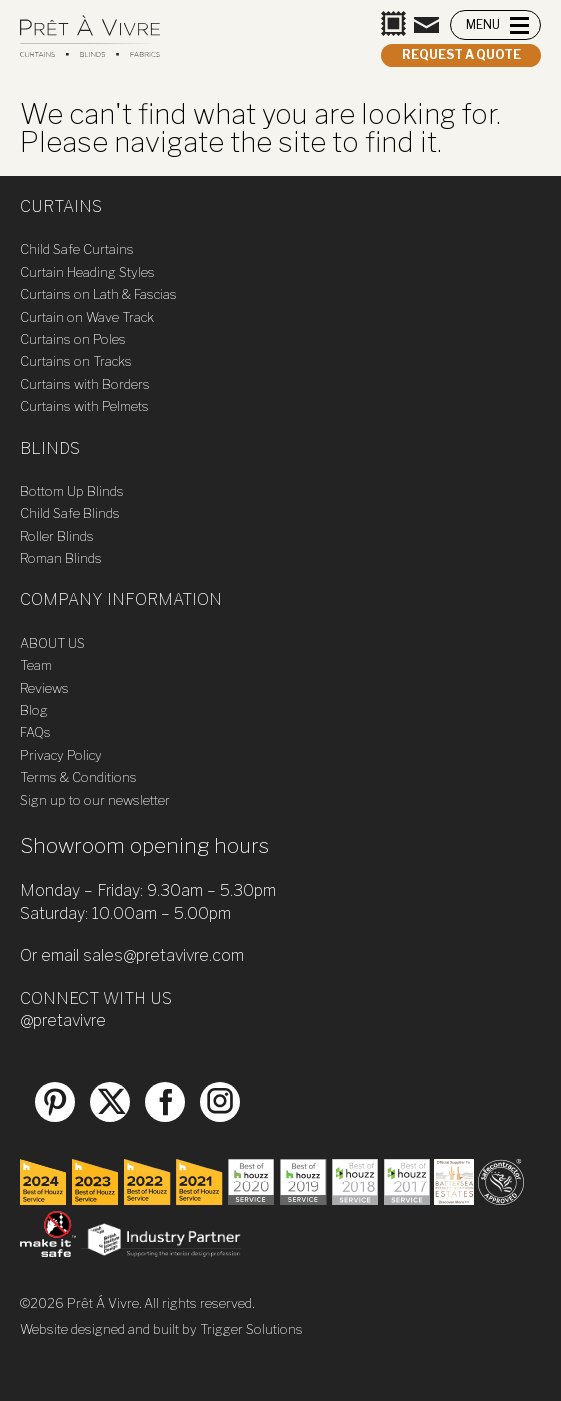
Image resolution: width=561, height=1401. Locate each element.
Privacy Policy (61, 755)
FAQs (35, 732)
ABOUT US (52, 643)
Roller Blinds (57, 536)
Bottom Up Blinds (72, 491)
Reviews (44, 688)
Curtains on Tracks (76, 361)
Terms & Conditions (78, 777)
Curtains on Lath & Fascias (98, 294)
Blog (34, 710)
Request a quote (461, 54)
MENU (483, 24)
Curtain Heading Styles (87, 272)
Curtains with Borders (85, 384)
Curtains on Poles (73, 339)
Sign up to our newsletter (95, 800)
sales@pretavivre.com (163, 955)
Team (36, 665)
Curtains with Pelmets (84, 406)
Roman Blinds (61, 558)
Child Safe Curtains (77, 249)
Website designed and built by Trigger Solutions (161, 1329)
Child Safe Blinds (70, 513)
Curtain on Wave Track (87, 317)
